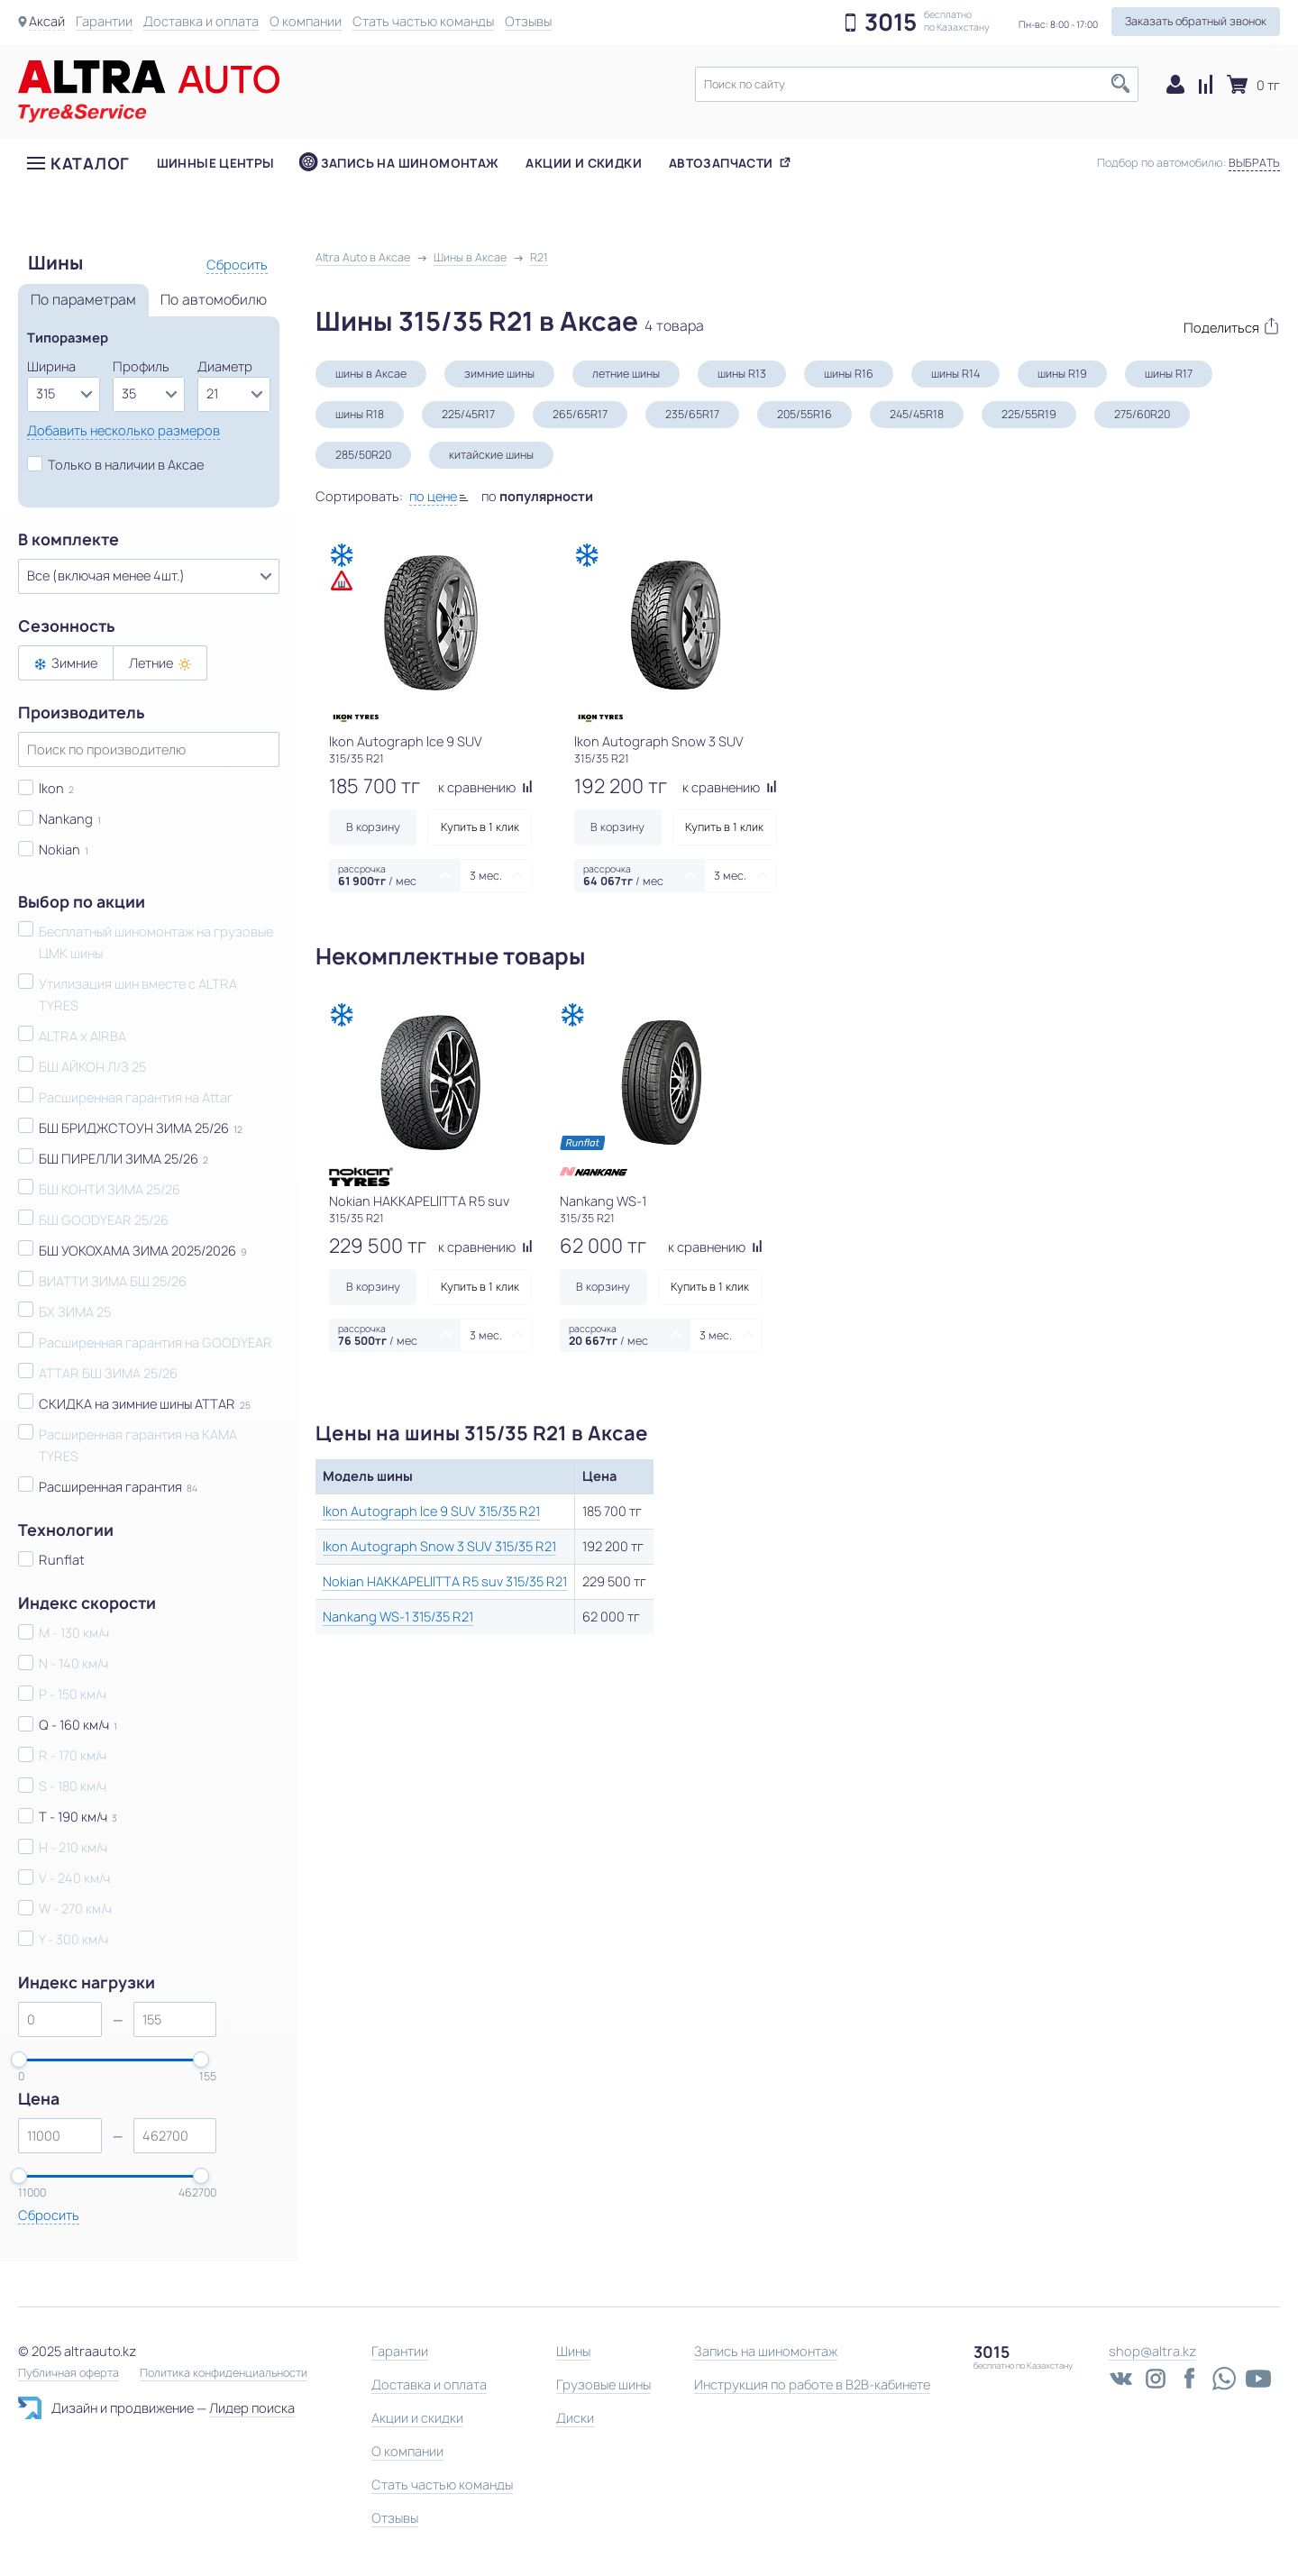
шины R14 (955, 373)
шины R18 (359, 414)
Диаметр (224, 366)
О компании (306, 21)
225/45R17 (468, 414)
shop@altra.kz (1152, 2351)
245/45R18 (917, 414)
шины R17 (1169, 373)
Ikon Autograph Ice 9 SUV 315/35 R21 (431, 1511)
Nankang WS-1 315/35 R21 (398, 1616)
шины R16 (848, 373)
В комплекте (68, 540)
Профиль (141, 366)
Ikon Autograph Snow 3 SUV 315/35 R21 (439, 1546)
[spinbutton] (60, 2019)
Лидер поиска (252, 2407)
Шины (573, 2351)
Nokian (59, 849)
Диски (575, 2417)
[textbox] (916, 84)
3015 (890, 22)
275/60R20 (1142, 414)
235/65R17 (692, 414)
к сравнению (485, 787)
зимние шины (499, 373)
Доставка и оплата (201, 21)
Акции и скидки (583, 163)
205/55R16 (804, 414)
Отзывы (528, 21)
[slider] (19, 2059)
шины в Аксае (371, 373)
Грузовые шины (603, 2384)
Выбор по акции (81, 902)
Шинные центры (216, 163)
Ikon (51, 788)
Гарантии (104, 21)
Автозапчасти (721, 163)
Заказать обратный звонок (1195, 21)
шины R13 (742, 373)
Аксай (47, 21)
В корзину (373, 827)
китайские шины (491, 454)
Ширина (51, 366)
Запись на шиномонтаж (410, 163)
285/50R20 (363, 454)
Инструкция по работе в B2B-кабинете (812, 2384)
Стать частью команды (423, 21)
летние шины (626, 373)
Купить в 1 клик (480, 827)
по (537, 496)
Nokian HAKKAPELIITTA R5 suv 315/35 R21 (445, 1581)
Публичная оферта (68, 2373)
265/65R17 (580, 414)
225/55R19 (1028, 414)
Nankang (66, 818)
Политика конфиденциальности (223, 2373)
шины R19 (1062, 373)
